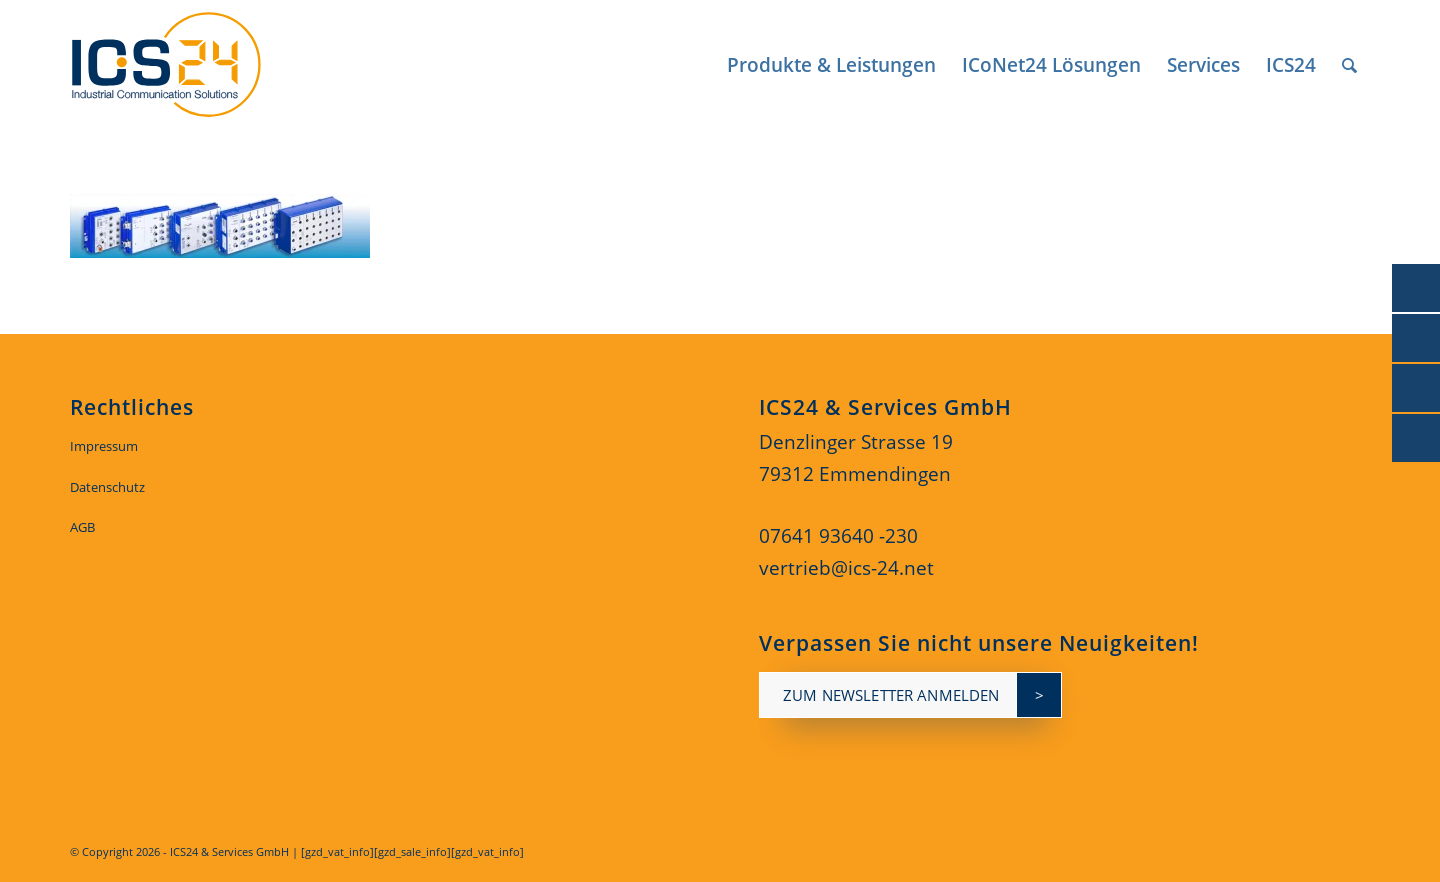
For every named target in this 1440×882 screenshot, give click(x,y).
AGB (82, 527)
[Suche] (1349, 65)
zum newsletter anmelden (891, 695)
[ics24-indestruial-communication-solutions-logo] (189, 65)
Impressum (104, 446)
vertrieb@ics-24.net (846, 568)
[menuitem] (831, 65)
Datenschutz (107, 487)
